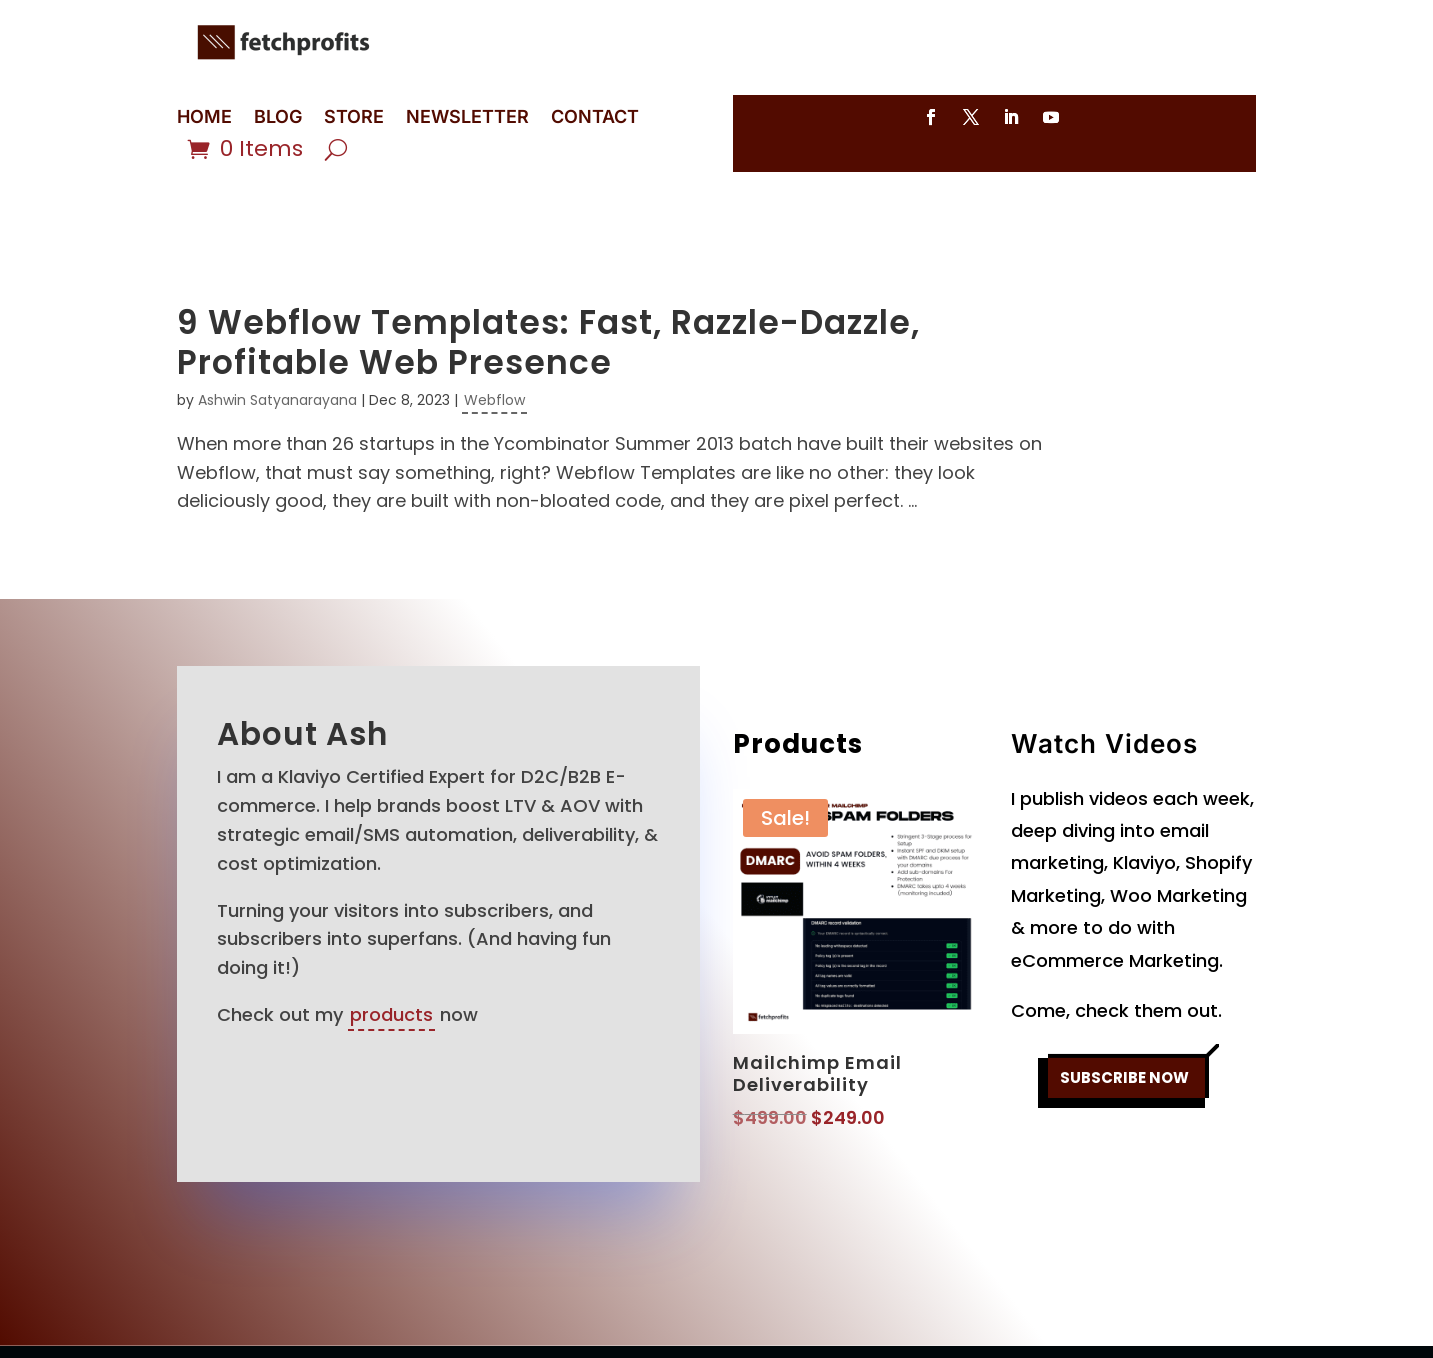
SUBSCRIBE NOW (1125, 1010)
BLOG (278, 118)
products (391, 941)
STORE (354, 118)
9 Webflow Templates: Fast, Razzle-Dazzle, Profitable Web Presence (548, 269)
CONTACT (595, 118)
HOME (204, 118)
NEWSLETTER (467, 118)
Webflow (494, 327)
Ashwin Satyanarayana (277, 327)
